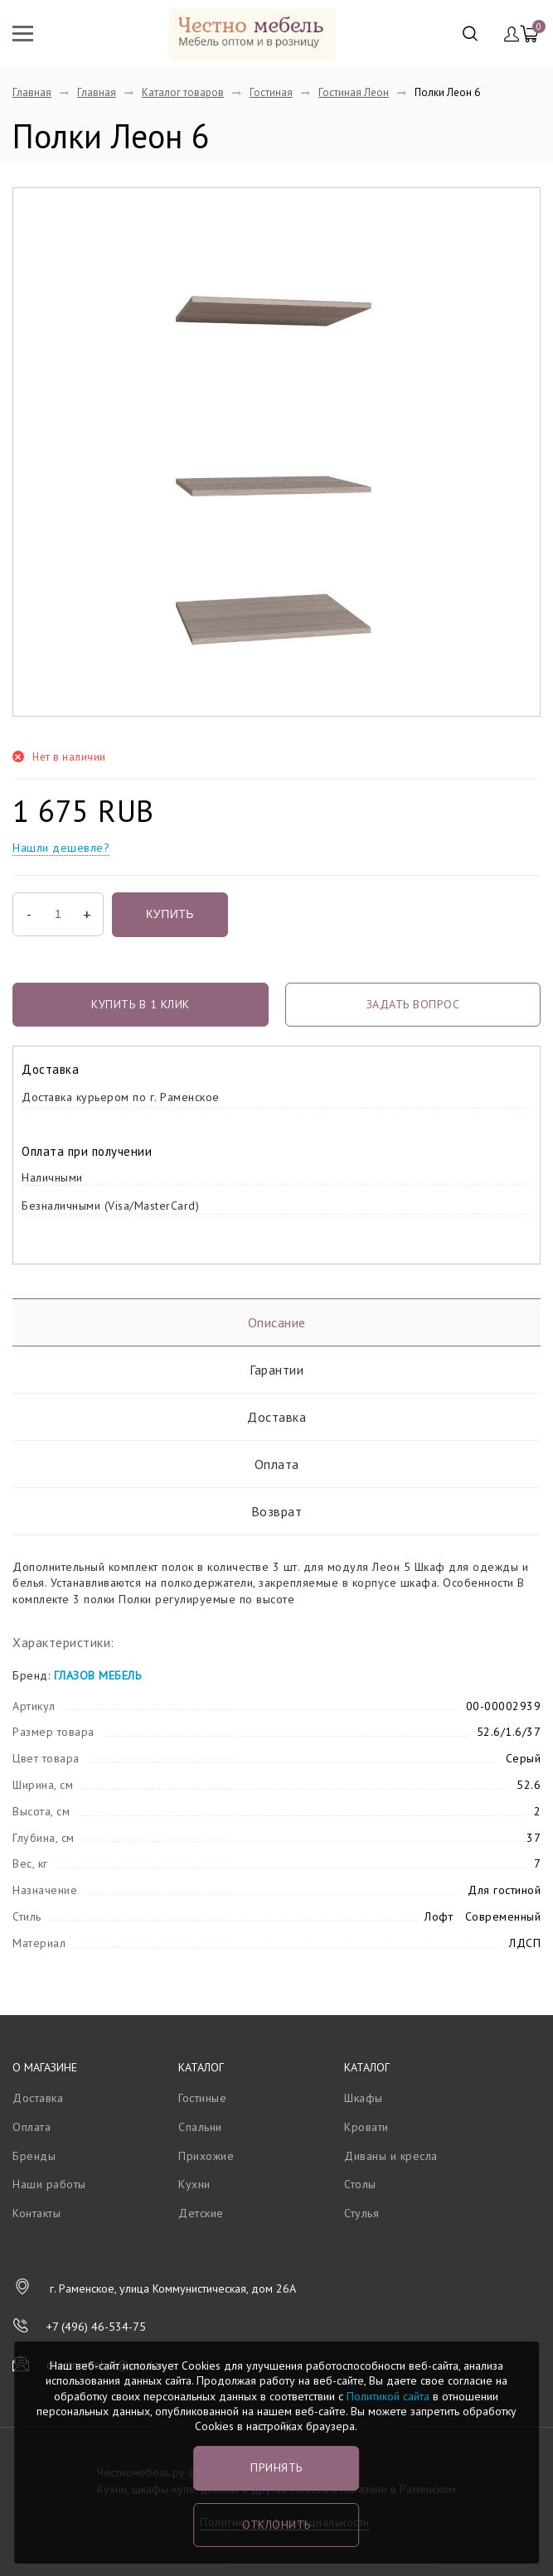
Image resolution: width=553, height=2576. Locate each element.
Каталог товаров (183, 92)
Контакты (36, 2213)
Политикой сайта (388, 2396)
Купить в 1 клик (140, 1004)
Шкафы (363, 2097)
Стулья (361, 2213)
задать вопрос (413, 1004)
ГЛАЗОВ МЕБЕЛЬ (98, 1675)
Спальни (200, 2126)
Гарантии (276, 1369)
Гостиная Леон (353, 92)
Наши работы (49, 2184)
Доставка (276, 1417)
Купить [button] (170, 914)
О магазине (44, 2067)
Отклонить (276, 2524)
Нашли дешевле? (60, 847)
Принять (276, 2467)
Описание (277, 1322)
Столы (360, 2184)
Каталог (201, 2067)
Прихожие (206, 2155)
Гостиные (202, 2097)
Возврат (277, 1511)
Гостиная (271, 92)
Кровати (366, 2126)
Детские (201, 2213)
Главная (31, 92)
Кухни (194, 2184)
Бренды (34, 2155)
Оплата (277, 1464)
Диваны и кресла (391, 2155)
